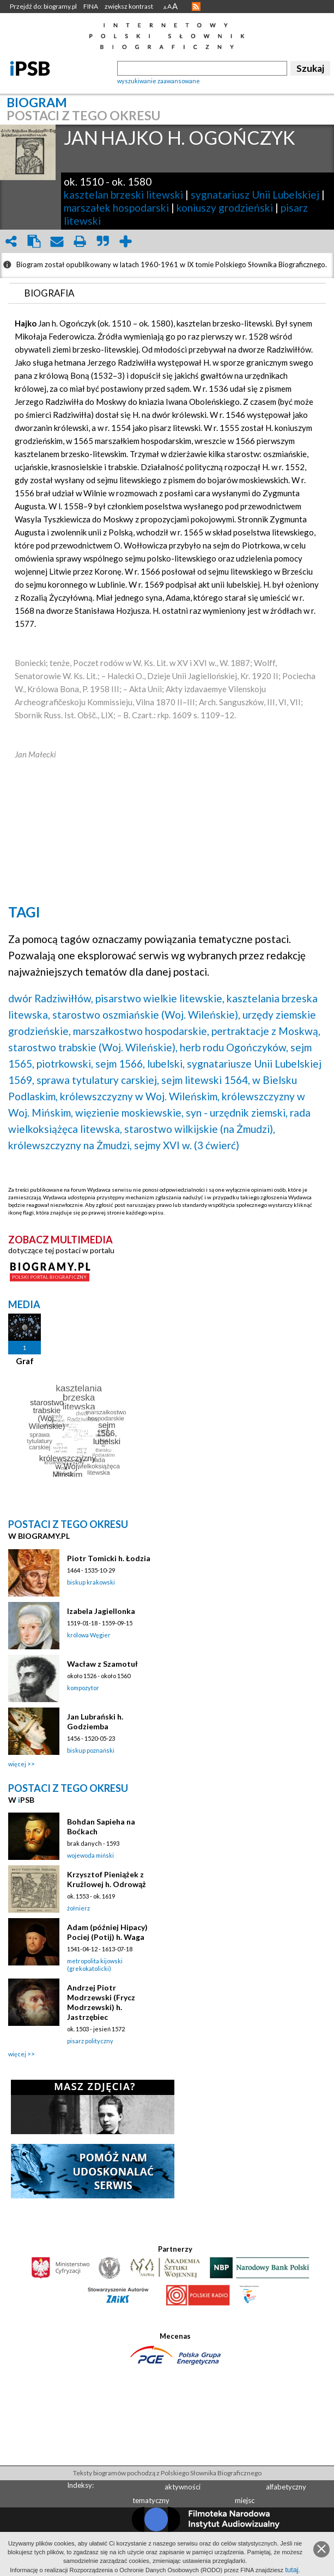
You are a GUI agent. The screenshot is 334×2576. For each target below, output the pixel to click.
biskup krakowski (91, 1582)
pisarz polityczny (90, 2040)
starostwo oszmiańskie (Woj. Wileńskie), (146, 1014)
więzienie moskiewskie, (129, 1112)
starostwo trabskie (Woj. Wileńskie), (93, 1047)
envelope (57, 241)
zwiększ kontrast (129, 6)
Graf (25, 1361)
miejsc (244, 2500)
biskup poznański (90, 1750)
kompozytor (83, 1687)
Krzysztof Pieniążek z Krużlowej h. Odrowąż (106, 1879)
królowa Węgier (89, 1634)
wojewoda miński (90, 1855)
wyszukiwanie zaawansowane (158, 80)
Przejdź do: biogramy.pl (43, 6)
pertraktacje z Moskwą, (265, 1031)
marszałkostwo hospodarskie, (141, 1031)
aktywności (183, 2486)
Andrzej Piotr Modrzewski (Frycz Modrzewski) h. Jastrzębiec (101, 2002)
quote (102, 241)
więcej (17, 1763)
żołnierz (78, 1908)
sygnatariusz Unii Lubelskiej (255, 194)
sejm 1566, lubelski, (140, 1063)
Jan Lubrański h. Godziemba (95, 1721)
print (79, 241)
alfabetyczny (286, 2486)
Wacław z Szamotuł (102, 1663)
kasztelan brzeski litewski (123, 194)
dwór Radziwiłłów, (50, 998)
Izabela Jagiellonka (101, 1611)
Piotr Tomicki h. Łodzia (108, 1558)
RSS (196, 6)
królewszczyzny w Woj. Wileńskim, (140, 1096)
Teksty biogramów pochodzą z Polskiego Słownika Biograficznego (167, 2473)
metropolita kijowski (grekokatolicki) (95, 1964)
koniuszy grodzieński (225, 207)
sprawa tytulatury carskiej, (98, 1080)
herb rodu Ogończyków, (234, 1047)
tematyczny (150, 2500)
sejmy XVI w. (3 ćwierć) (186, 1145)
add (125, 241)
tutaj (292, 2570)
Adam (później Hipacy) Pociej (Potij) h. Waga (107, 1932)
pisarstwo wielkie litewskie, (159, 998)
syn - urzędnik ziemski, (237, 1112)
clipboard (34, 241)
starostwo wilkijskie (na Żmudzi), (199, 1129)
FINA (90, 6)
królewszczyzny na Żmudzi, (70, 1145)
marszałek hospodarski (116, 207)
